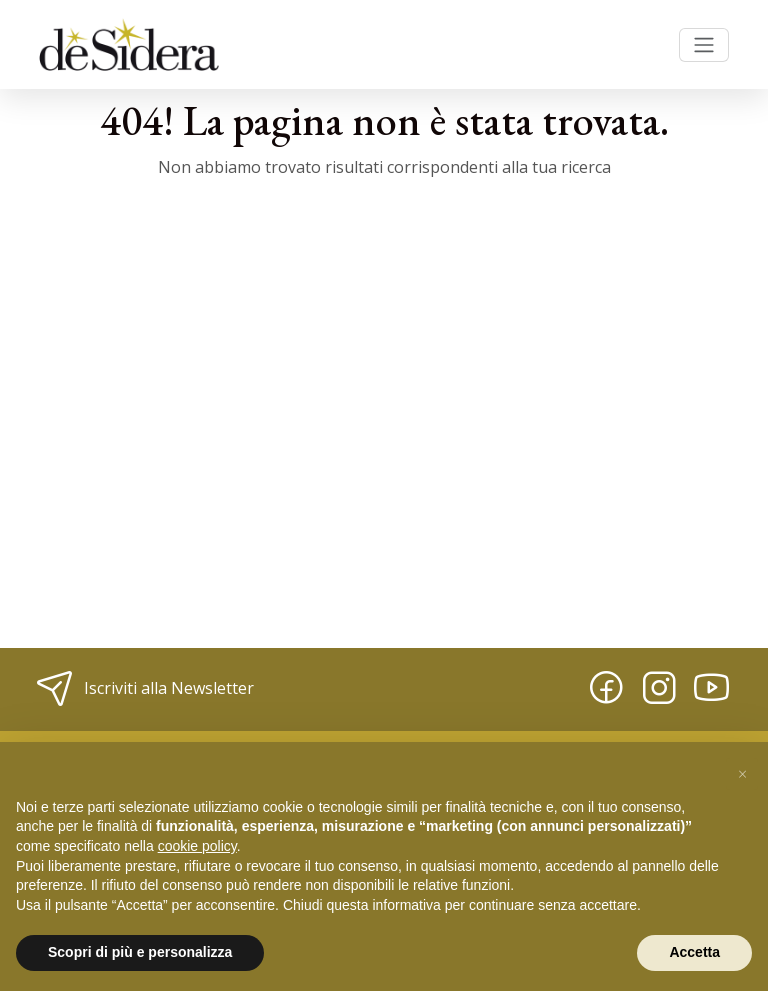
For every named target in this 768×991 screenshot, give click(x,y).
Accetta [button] (694, 952)
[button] (742, 774)
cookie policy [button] (197, 846)
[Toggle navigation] (704, 45)
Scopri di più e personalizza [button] (140, 952)
